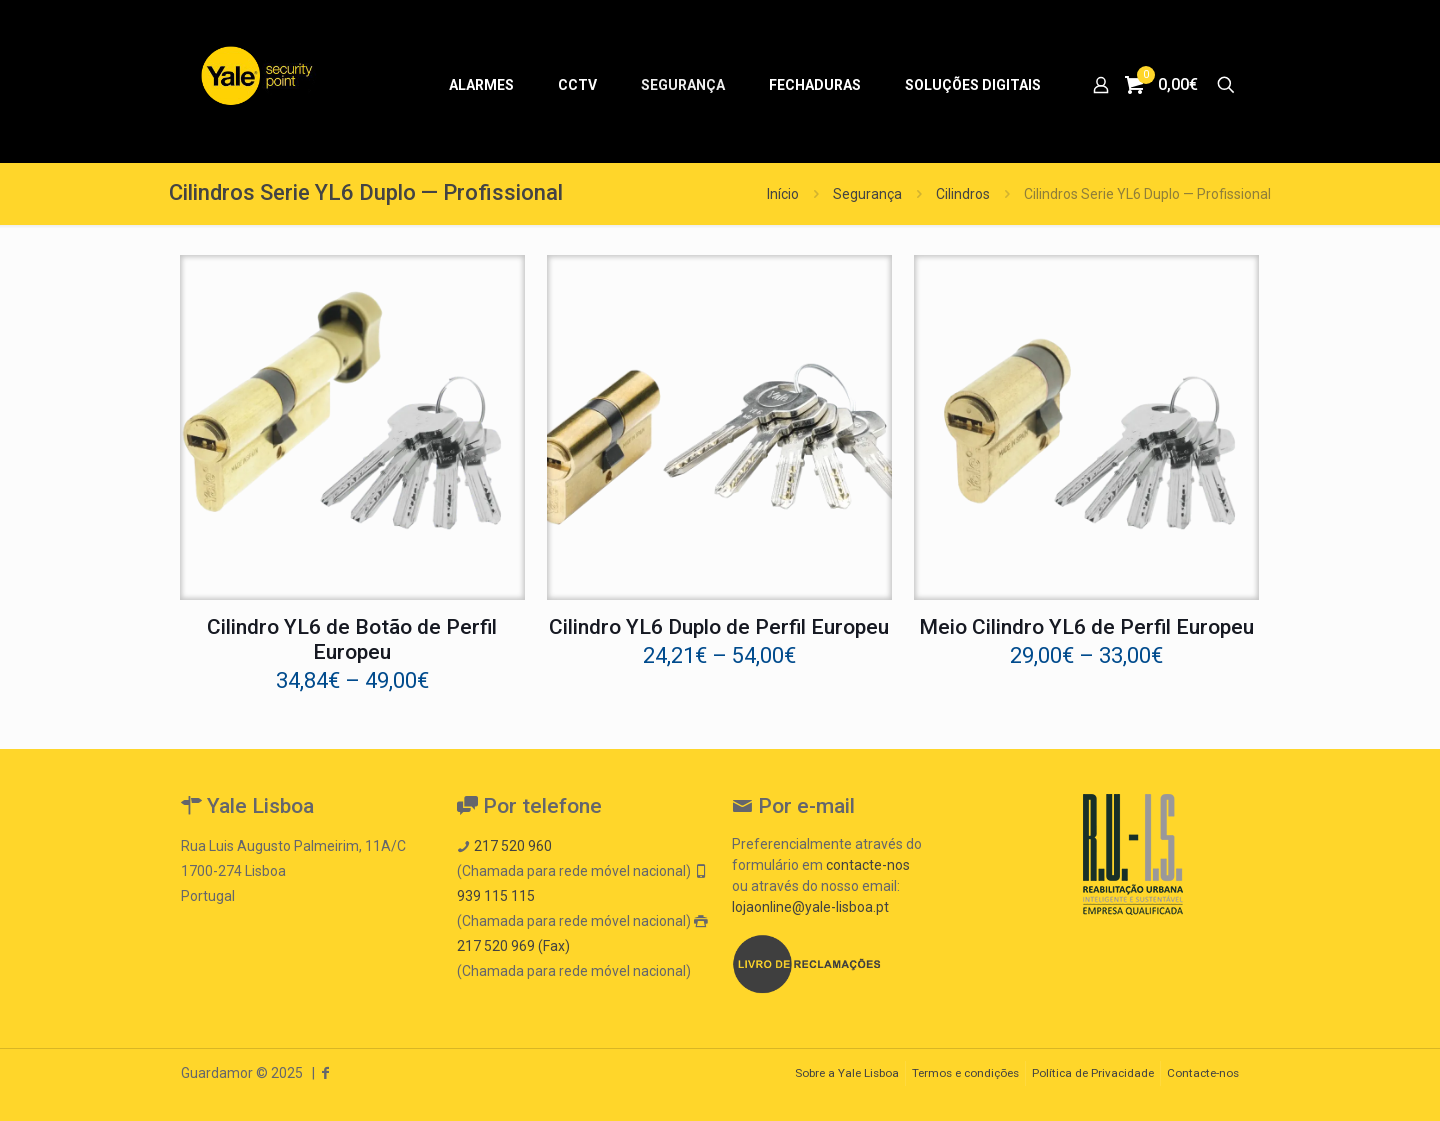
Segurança (867, 194)
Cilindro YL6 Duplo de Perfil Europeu (719, 627)
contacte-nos (868, 865)
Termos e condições (965, 1073)
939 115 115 (496, 896)
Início (783, 194)
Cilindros (963, 194)
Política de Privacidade (1093, 1073)
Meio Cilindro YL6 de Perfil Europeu (1086, 627)
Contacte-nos (1203, 1073)
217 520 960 (513, 846)
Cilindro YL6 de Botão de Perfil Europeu (352, 639)
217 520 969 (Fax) (513, 946)
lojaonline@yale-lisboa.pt (810, 907)
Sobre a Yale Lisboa (847, 1073)
